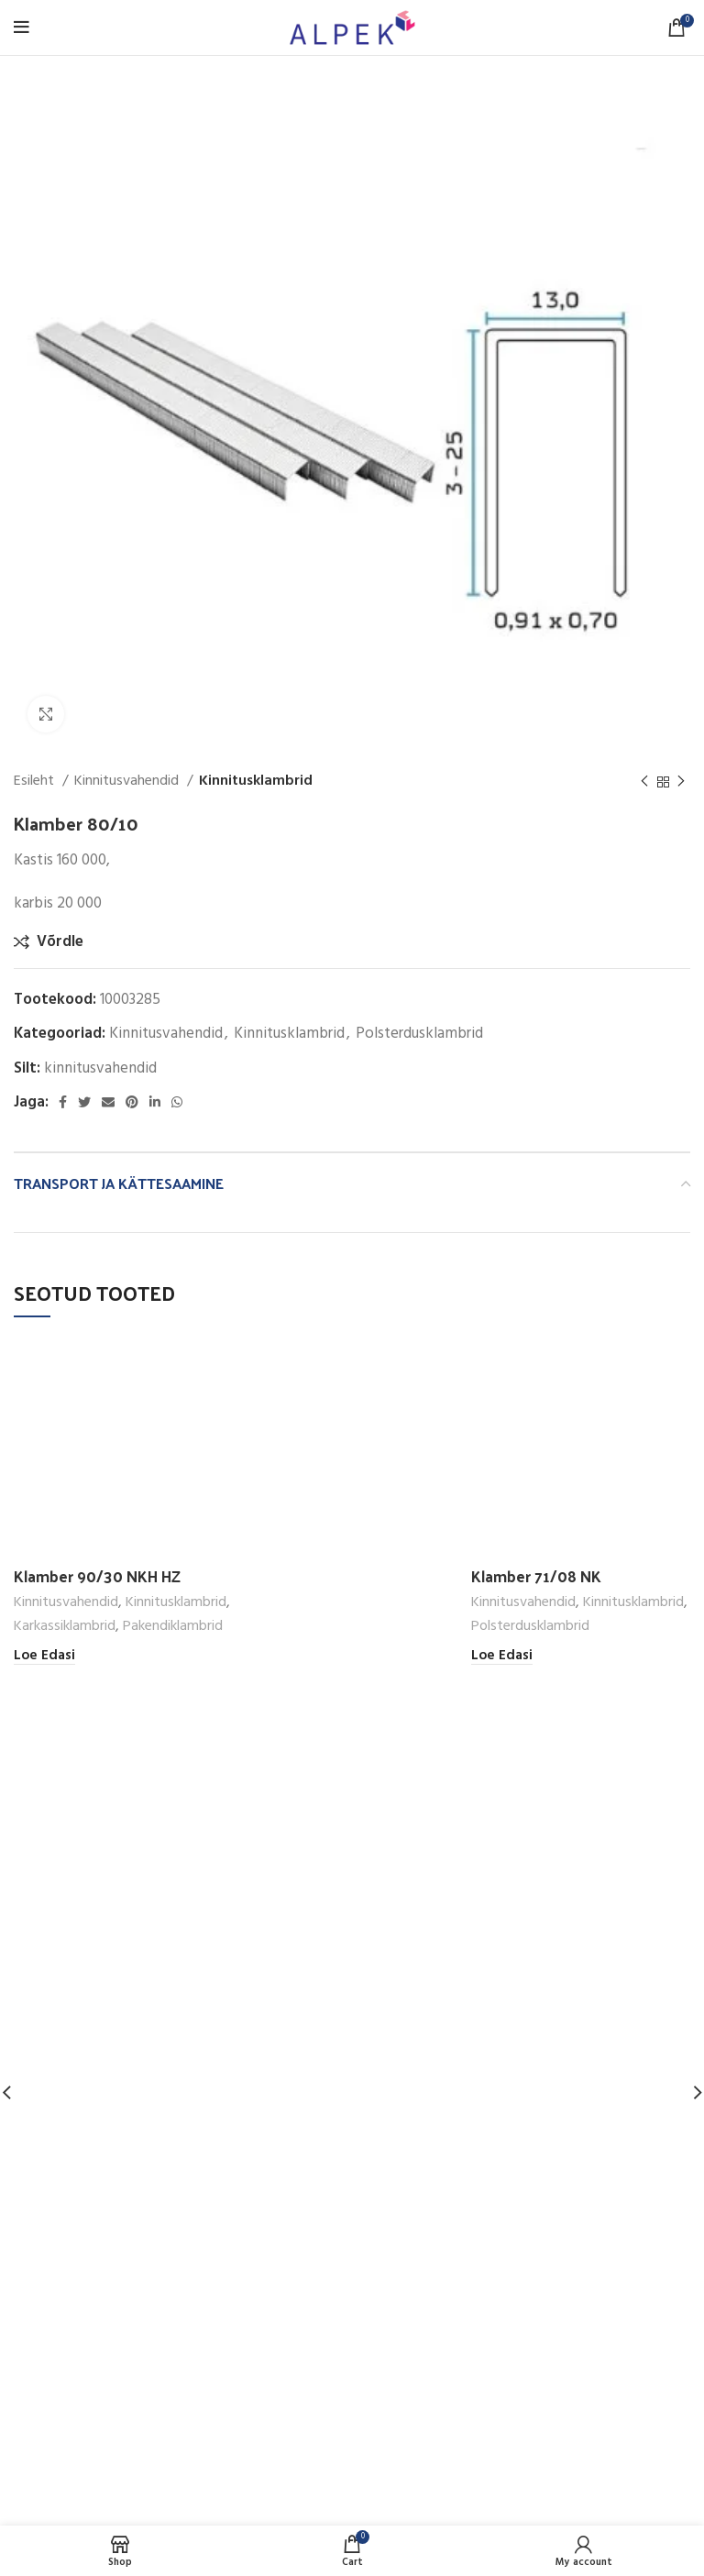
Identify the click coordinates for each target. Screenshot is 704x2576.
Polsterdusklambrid (419, 1033)
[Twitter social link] (84, 1102)
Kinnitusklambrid (256, 781)
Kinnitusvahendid (128, 781)
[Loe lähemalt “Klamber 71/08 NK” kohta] (502, 1656)
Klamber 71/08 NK (536, 1576)
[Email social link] (108, 1102)
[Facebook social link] (62, 1102)
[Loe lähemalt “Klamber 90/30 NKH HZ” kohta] (44, 1656)
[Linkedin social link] (155, 1102)
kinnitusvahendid (100, 1068)
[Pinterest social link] (132, 1102)
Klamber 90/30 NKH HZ (97, 1576)
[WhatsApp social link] (177, 1102)
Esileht (36, 781)
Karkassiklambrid (65, 1626)
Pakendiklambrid (173, 1626)
